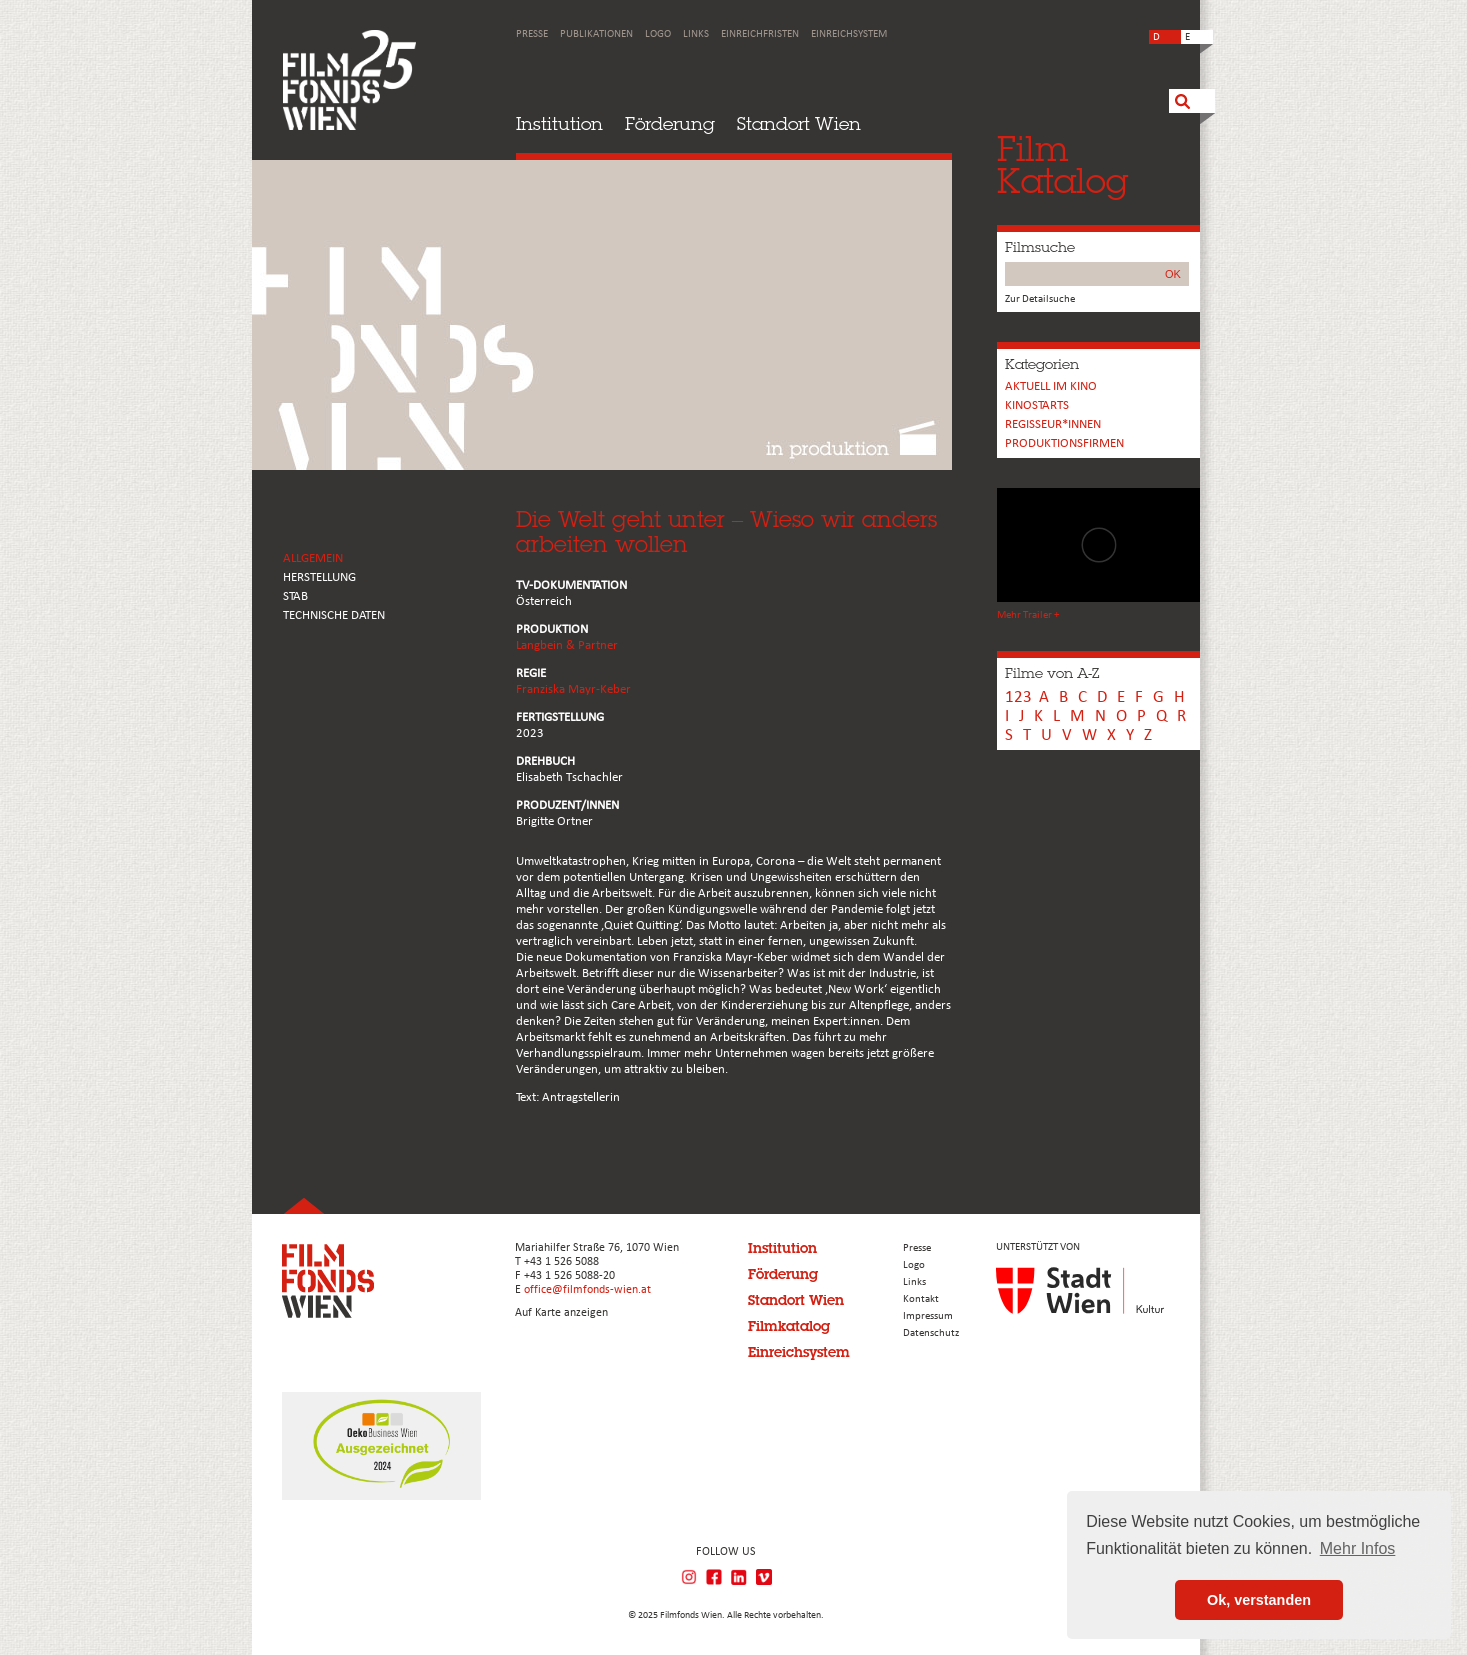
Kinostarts (1037, 405)
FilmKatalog (1062, 164)
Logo (658, 34)
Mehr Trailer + (1028, 615)
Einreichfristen (760, 34)
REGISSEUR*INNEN (1053, 424)
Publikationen (596, 34)
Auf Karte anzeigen (561, 1313)
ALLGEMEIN (313, 558)
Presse (532, 34)
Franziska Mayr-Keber (573, 689)
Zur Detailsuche (1040, 299)
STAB (295, 596)
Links (696, 34)
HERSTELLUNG (319, 577)
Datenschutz (931, 1333)
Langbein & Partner (567, 645)
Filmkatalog (789, 1326)
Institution (559, 123)
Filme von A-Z (1052, 673)
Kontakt (921, 1299)
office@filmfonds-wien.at (587, 1290)
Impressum (928, 1316)
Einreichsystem (849, 34)
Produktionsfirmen (1064, 443)
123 (1018, 697)
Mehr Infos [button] (1358, 1548)
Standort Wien (799, 123)
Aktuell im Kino (1051, 386)
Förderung (670, 123)
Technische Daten (334, 615)
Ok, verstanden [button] (1259, 1600)
